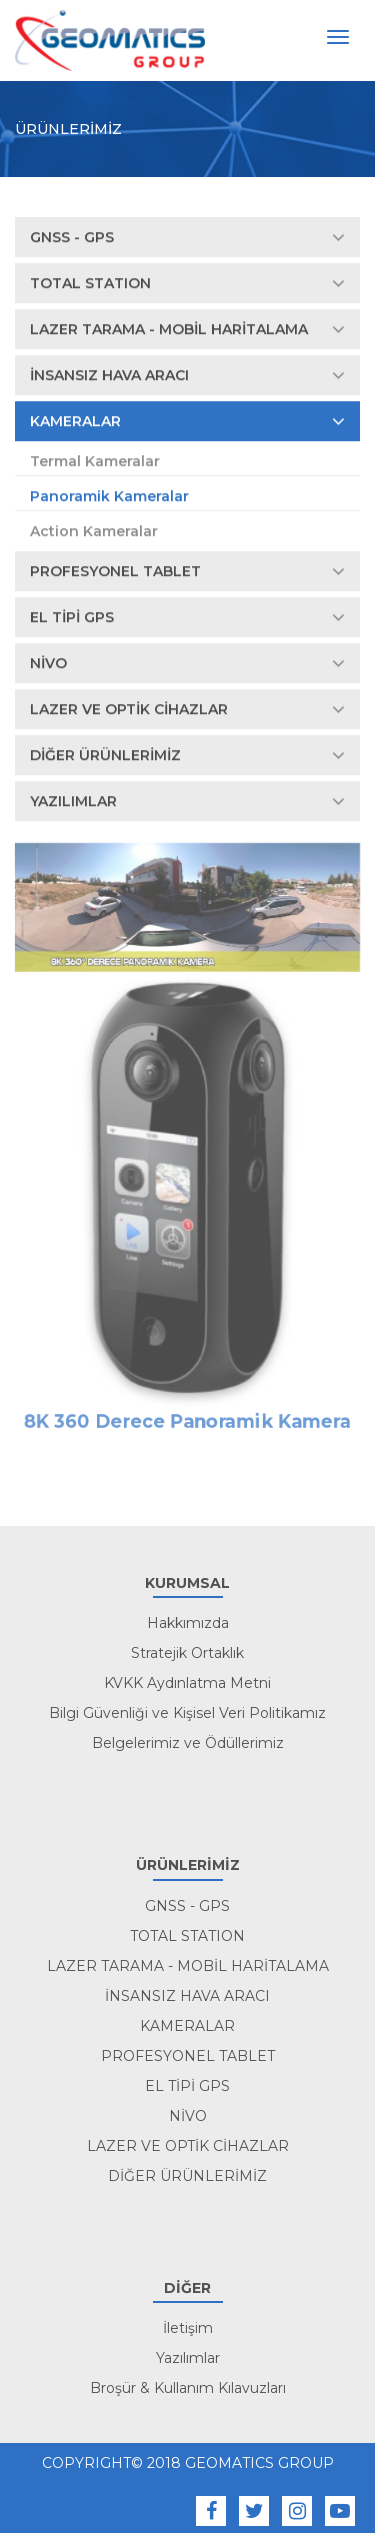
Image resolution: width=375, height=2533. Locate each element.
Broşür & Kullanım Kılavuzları (188, 2388)
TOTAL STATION (187, 284)
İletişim (188, 2328)
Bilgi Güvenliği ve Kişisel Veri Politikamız (187, 1713)
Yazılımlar (188, 2358)
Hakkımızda (188, 1623)
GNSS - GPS (187, 238)
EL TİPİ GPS (187, 618)
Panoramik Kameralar (109, 497)
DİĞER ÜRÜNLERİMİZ (187, 756)
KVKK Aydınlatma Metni (187, 1683)
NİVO (187, 664)
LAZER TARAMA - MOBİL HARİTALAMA (187, 330)
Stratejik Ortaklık (187, 1653)
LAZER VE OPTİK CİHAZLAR (187, 710)
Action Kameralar (94, 532)
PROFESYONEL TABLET (187, 572)
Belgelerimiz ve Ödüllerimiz (188, 1743)
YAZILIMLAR (187, 802)
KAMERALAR (187, 422)
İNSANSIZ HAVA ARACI (187, 376)
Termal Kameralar (95, 462)
